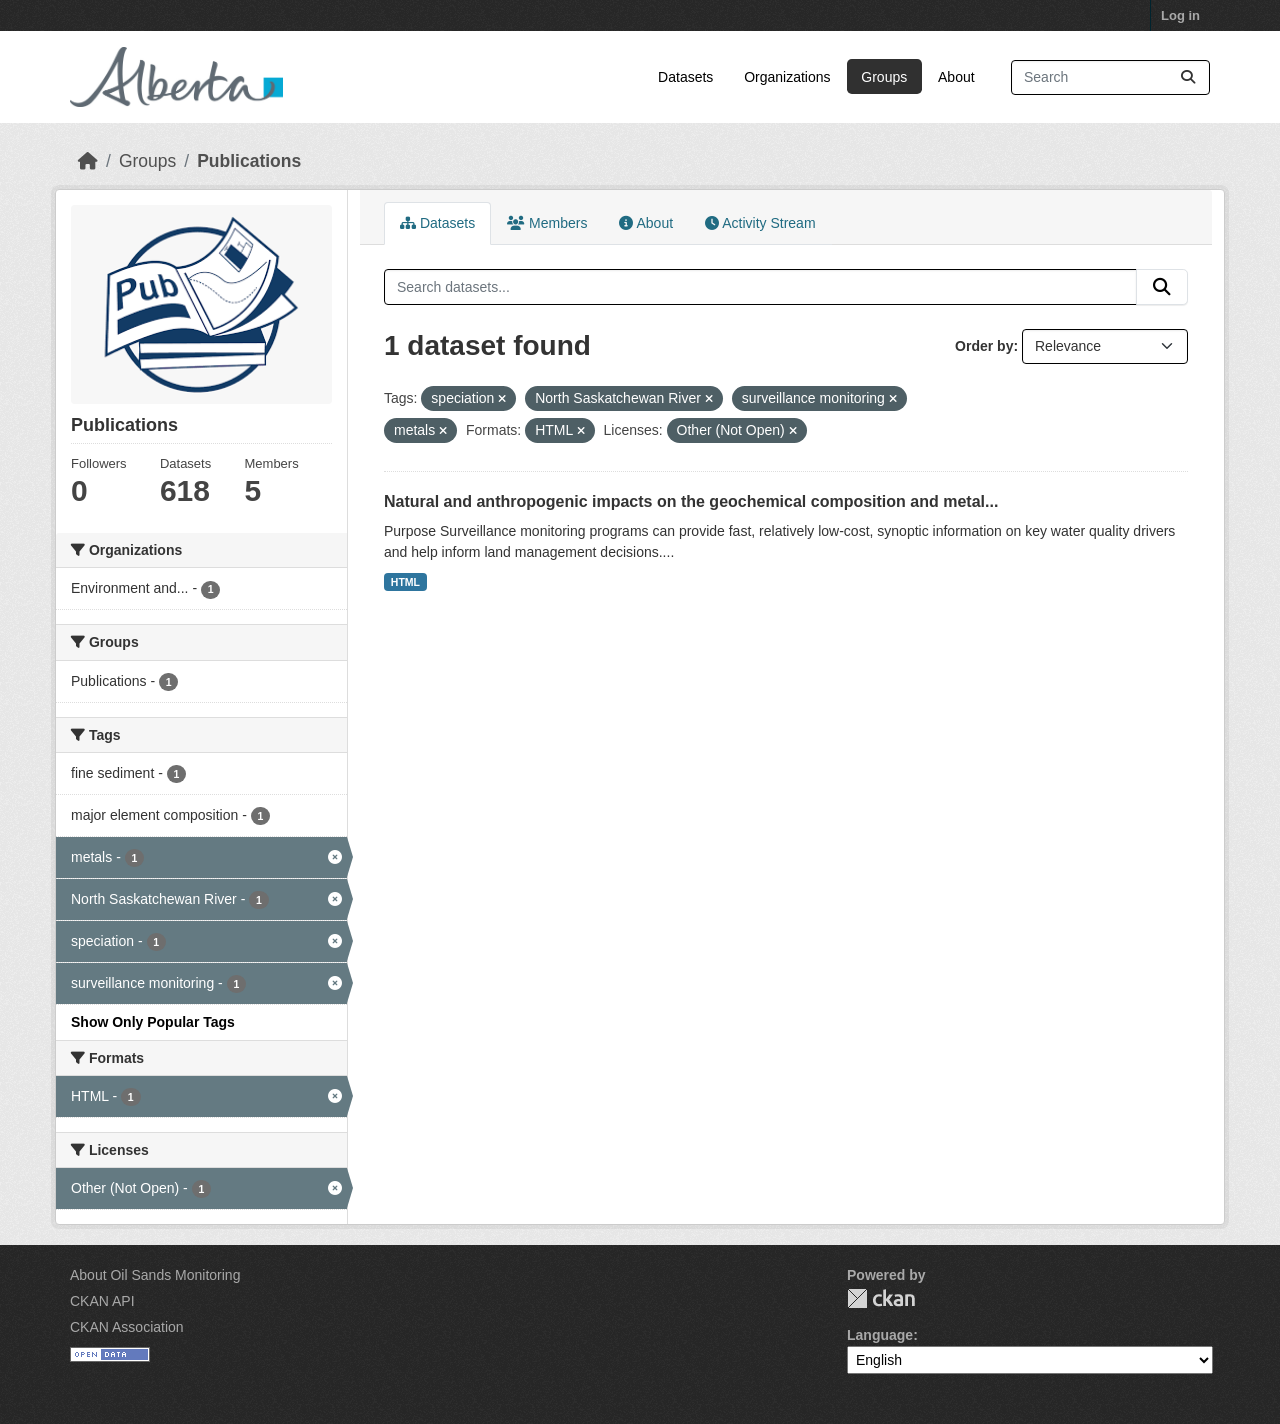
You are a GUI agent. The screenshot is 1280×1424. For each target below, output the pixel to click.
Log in (1180, 15)
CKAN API (102, 1301)
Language (880, 1335)
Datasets (685, 77)
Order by (984, 346)
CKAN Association (127, 1327)
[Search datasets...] (1110, 77)
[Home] (88, 161)
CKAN (881, 1298)
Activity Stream (760, 223)
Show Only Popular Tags (153, 1022)
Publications (249, 161)
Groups (884, 77)
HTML (405, 582)
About (956, 77)
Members (547, 223)
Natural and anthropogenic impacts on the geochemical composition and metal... (691, 501)
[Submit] (1188, 77)
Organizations (787, 77)
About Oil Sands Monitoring (155, 1275)
